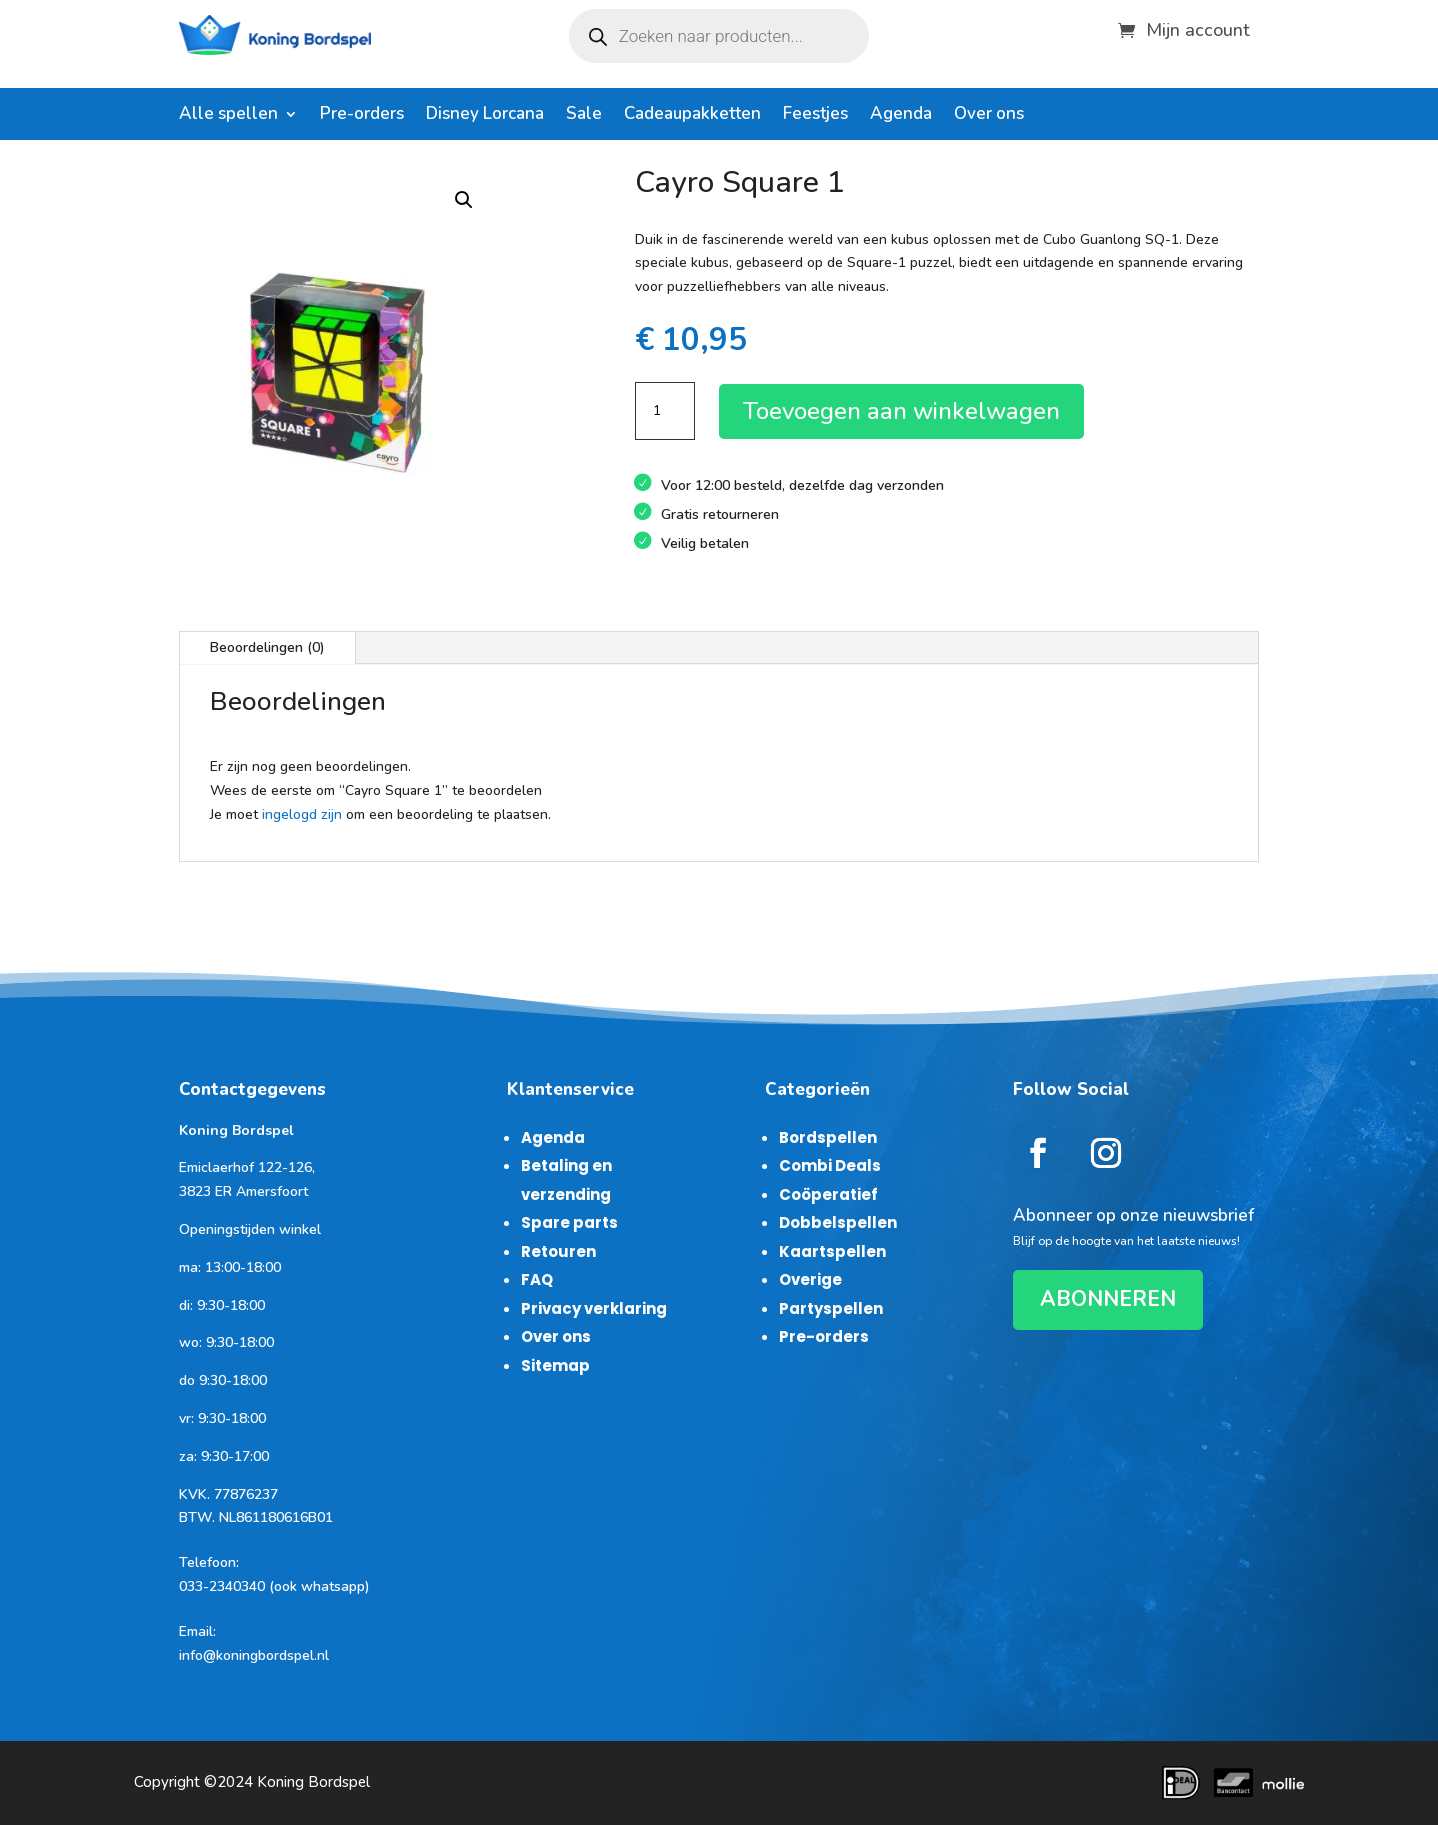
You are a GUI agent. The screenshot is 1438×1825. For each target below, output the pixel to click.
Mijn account (1198, 27)
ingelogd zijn (302, 814)
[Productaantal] (665, 411)
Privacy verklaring (594, 1308)
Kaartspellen (832, 1251)
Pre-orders (362, 116)
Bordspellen (828, 1137)
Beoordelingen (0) (267, 647)
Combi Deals (830, 1165)
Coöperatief (828, 1194)
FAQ (537, 1279)
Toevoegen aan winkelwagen (901, 411)
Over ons (989, 116)
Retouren (558, 1251)
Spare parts (569, 1222)
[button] (464, 200)
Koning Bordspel (313, 1782)
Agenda (901, 116)
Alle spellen (228, 116)
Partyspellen (831, 1308)
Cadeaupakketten (692, 116)
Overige (810, 1279)
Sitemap (555, 1365)
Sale (584, 116)
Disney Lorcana (485, 116)
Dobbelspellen (838, 1222)
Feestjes (815, 116)
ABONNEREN (1108, 1299)
